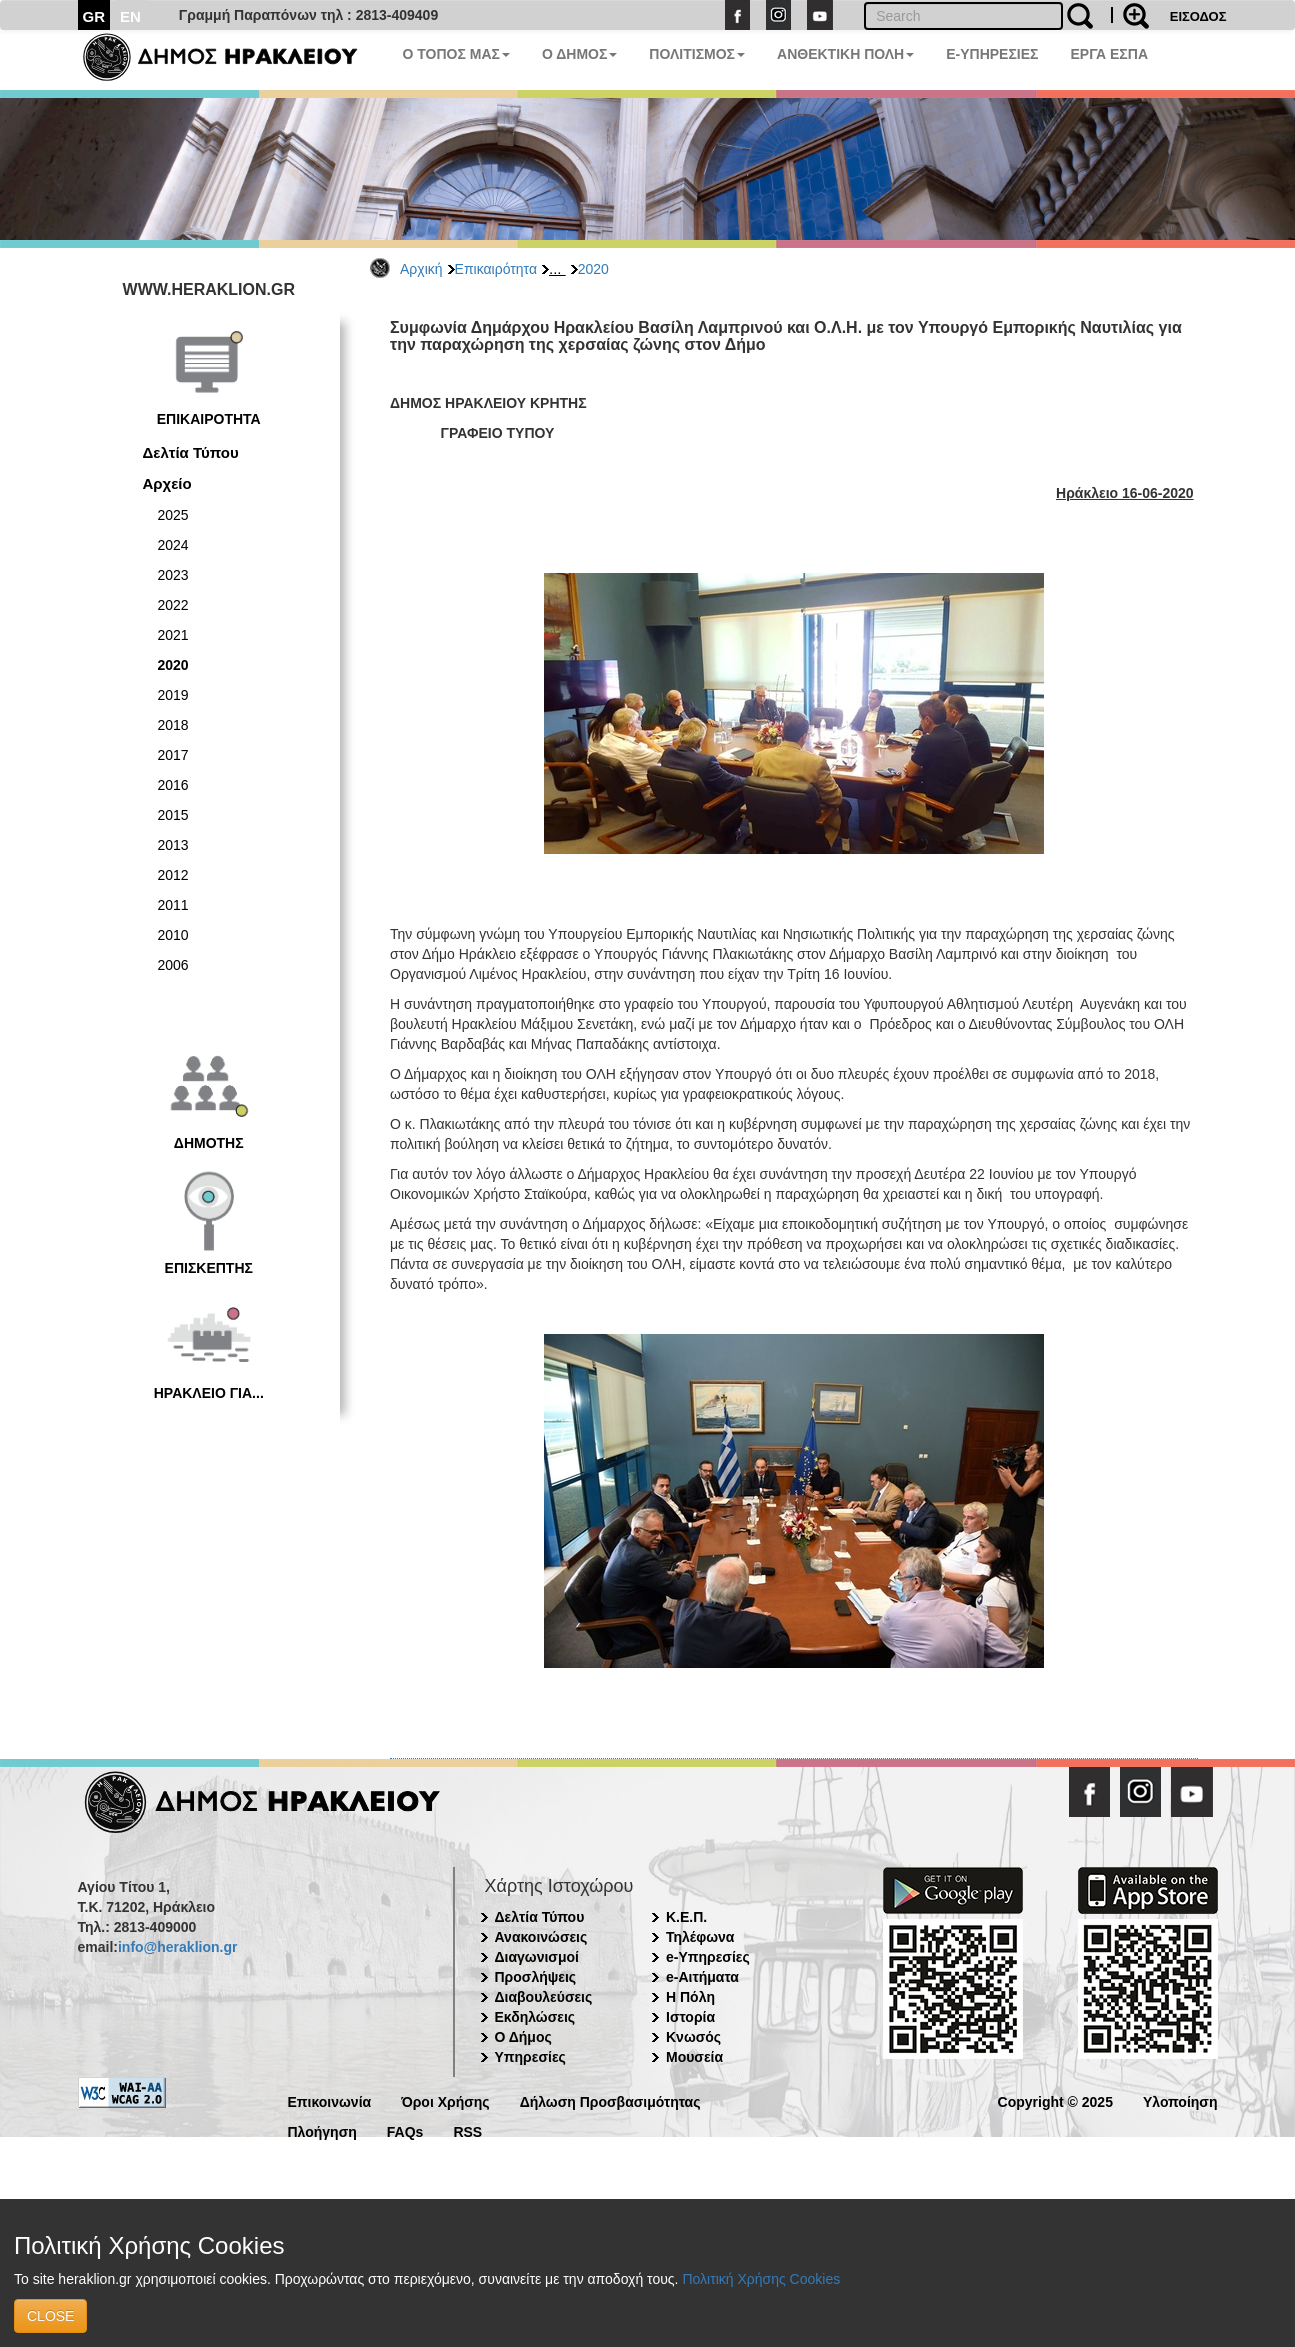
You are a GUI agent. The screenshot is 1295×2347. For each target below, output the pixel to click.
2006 (173, 965)
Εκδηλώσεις (535, 2017)
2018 (173, 725)
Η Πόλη (690, 1997)
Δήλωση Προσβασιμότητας (610, 2100)
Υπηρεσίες (530, 2057)
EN (130, 16)
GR (94, 16)
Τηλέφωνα (700, 1937)
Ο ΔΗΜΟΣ (579, 54)
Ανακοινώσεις (541, 1937)
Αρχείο (167, 483)
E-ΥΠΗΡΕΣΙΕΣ (992, 54)
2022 (173, 605)
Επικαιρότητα (496, 269)
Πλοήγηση (322, 2130)
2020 (593, 269)
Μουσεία (694, 2057)
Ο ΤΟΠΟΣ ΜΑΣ (456, 54)
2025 (173, 515)
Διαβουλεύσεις (544, 1997)
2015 (173, 815)
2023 (173, 575)
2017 (173, 755)
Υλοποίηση (1180, 2100)
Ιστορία (690, 2017)
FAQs (405, 2130)
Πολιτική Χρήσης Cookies (761, 2279)
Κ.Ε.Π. (686, 1917)
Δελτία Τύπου (191, 452)
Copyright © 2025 (1055, 2100)
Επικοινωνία (330, 2100)
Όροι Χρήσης (445, 2100)
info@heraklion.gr (177, 1947)
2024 (173, 545)
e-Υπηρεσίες (708, 1957)
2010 (173, 935)
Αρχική (421, 269)
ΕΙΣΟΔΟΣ (1198, 16)
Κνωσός (693, 2037)
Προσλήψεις (536, 1977)
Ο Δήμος (523, 2037)
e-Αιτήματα (702, 1977)
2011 (173, 905)
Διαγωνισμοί (537, 1957)
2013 (173, 845)
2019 (173, 695)
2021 (173, 635)
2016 (173, 785)
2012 (173, 875)
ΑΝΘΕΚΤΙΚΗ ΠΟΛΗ (845, 54)
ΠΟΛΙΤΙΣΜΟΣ (697, 54)
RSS (467, 2130)
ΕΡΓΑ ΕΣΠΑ (1109, 54)
